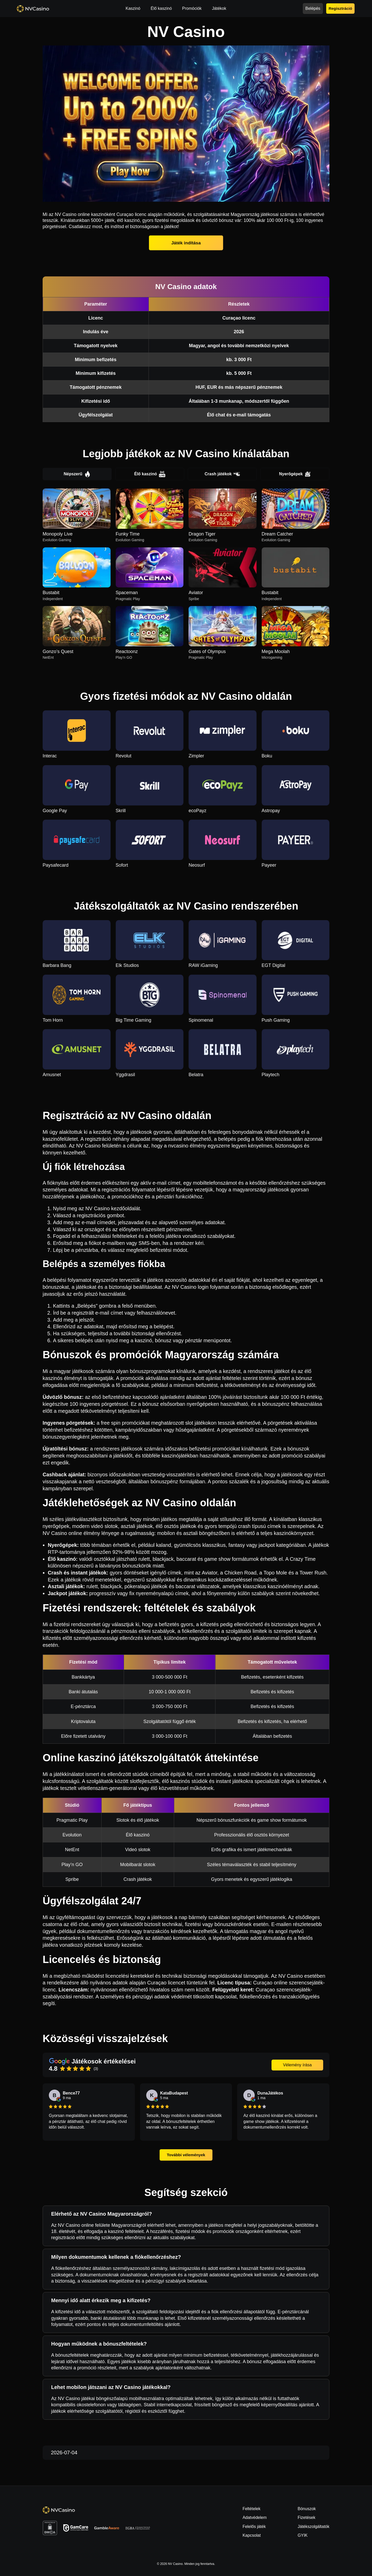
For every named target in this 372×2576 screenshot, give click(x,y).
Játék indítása (186, 242)
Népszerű (77, 474)
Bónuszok (307, 2509)
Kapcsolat (252, 2535)
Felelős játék (254, 2526)
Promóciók (192, 8)
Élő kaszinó (161, 8)
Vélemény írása (297, 2065)
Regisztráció (340, 8)
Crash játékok (222, 474)
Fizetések (306, 2517)
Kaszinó (133, 8)
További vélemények (186, 2154)
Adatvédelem (255, 2517)
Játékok (219, 8)
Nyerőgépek (295, 474)
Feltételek (251, 2509)
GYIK (302, 2535)
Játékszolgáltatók (313, 2526)
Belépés (312, 8)
